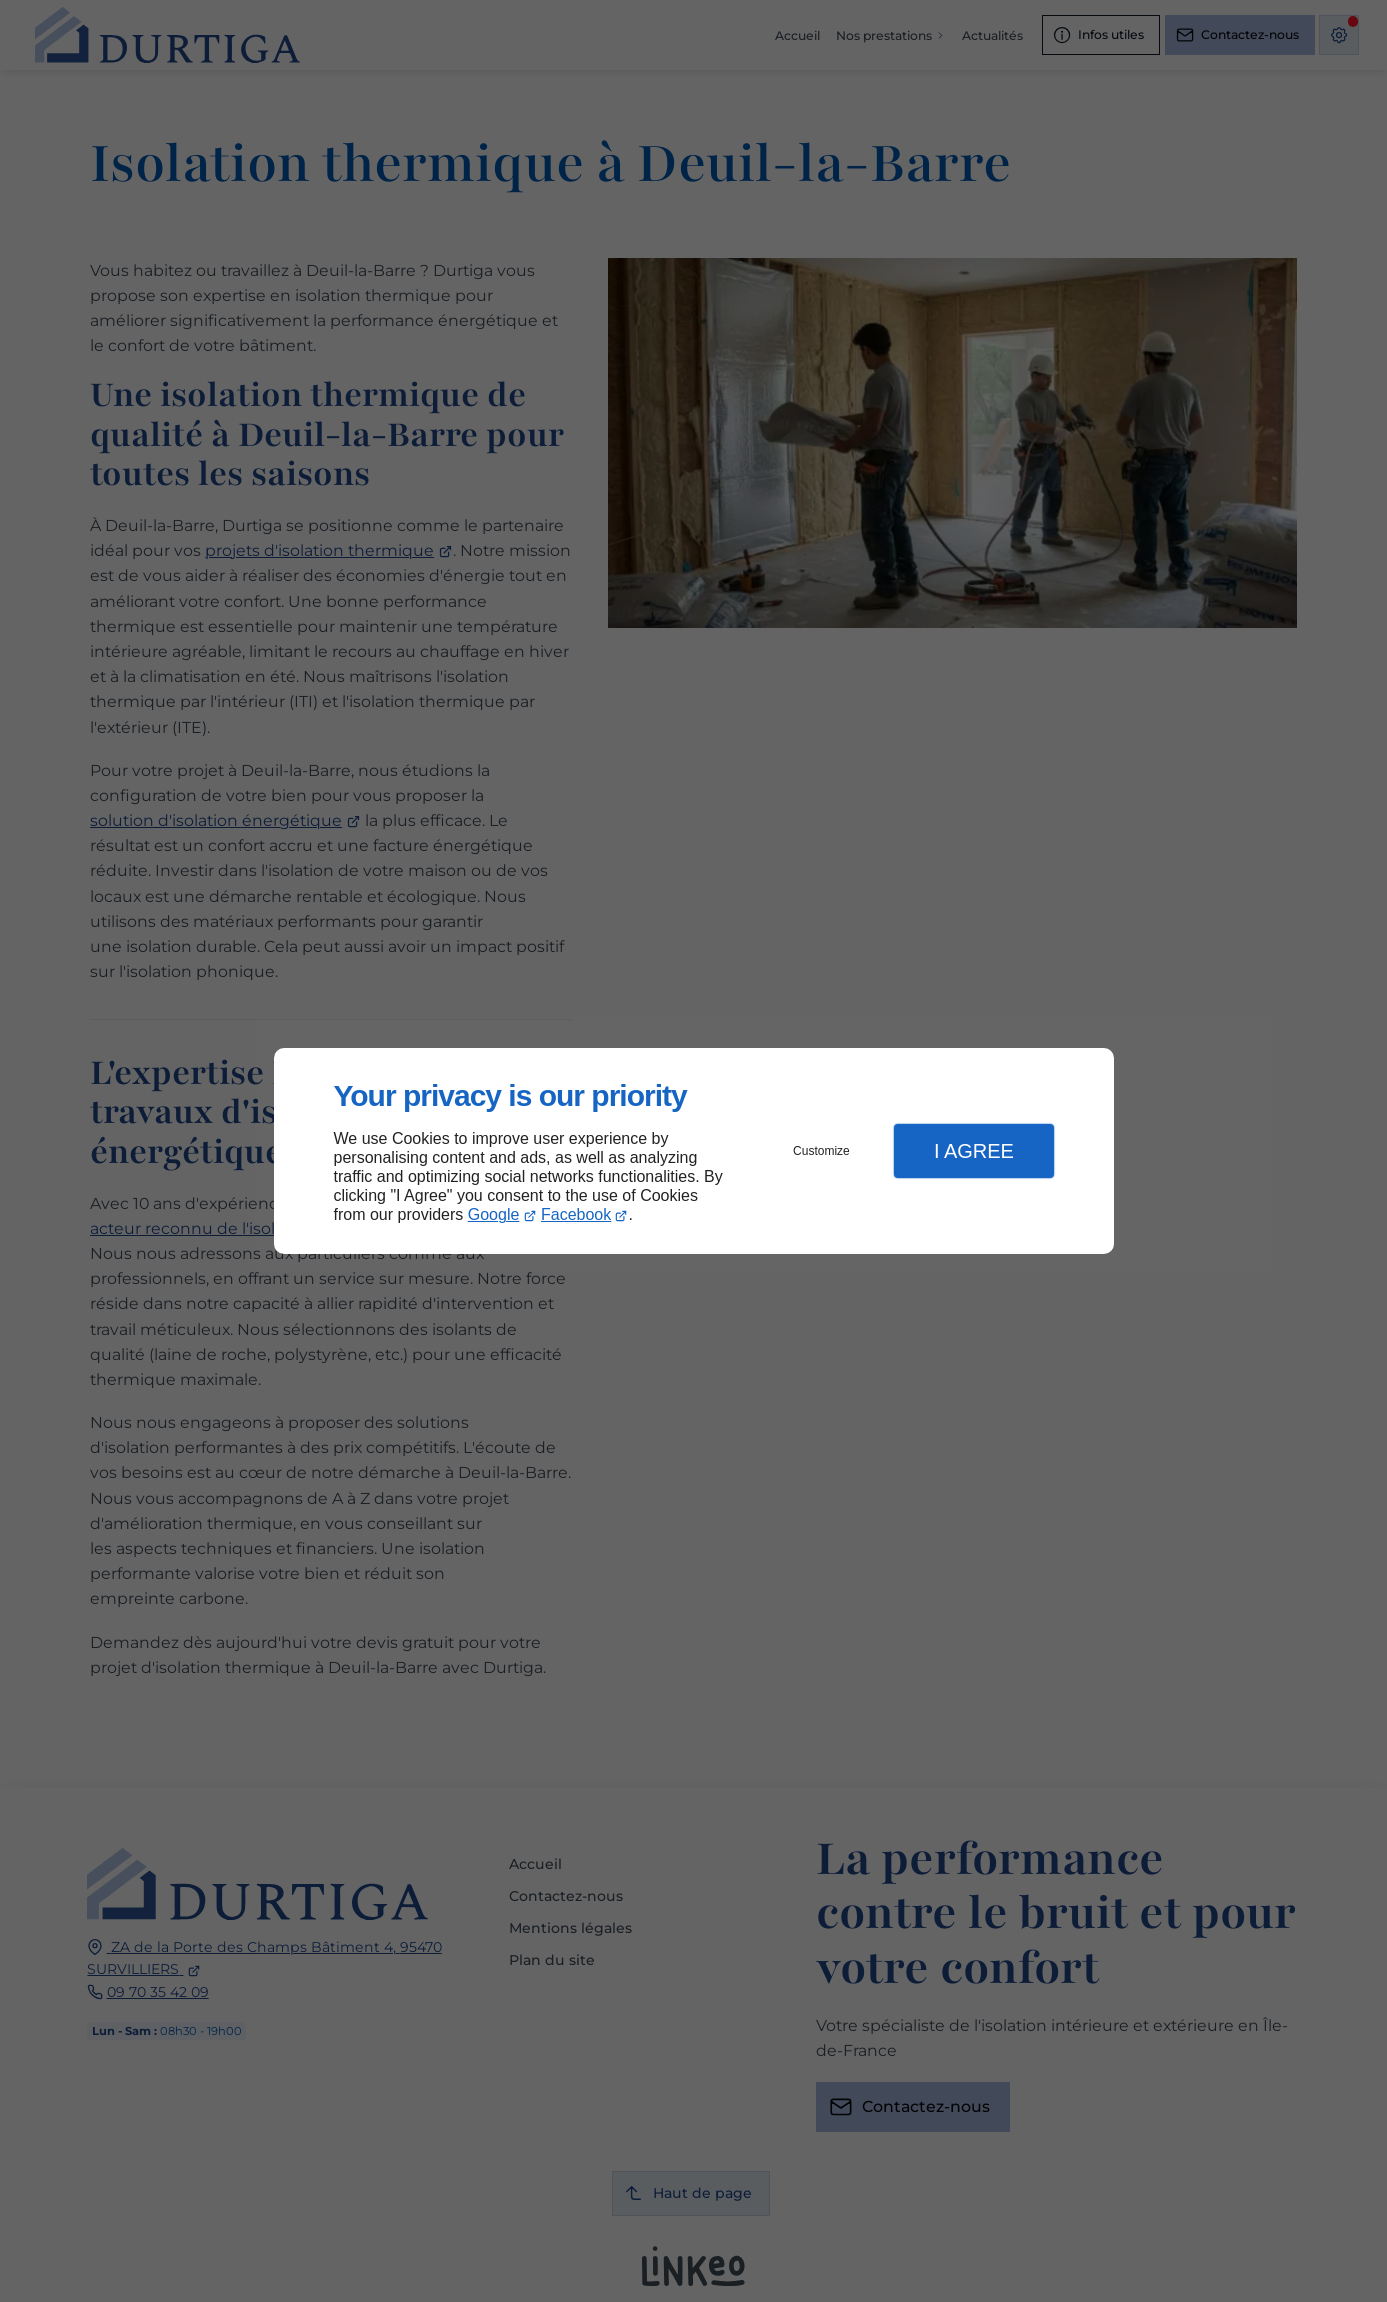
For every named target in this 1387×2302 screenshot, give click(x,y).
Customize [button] (821, 1151)
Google (494, 1214)
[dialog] (694, 1151)
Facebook (576, 1214)
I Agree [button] (974, 1151)
